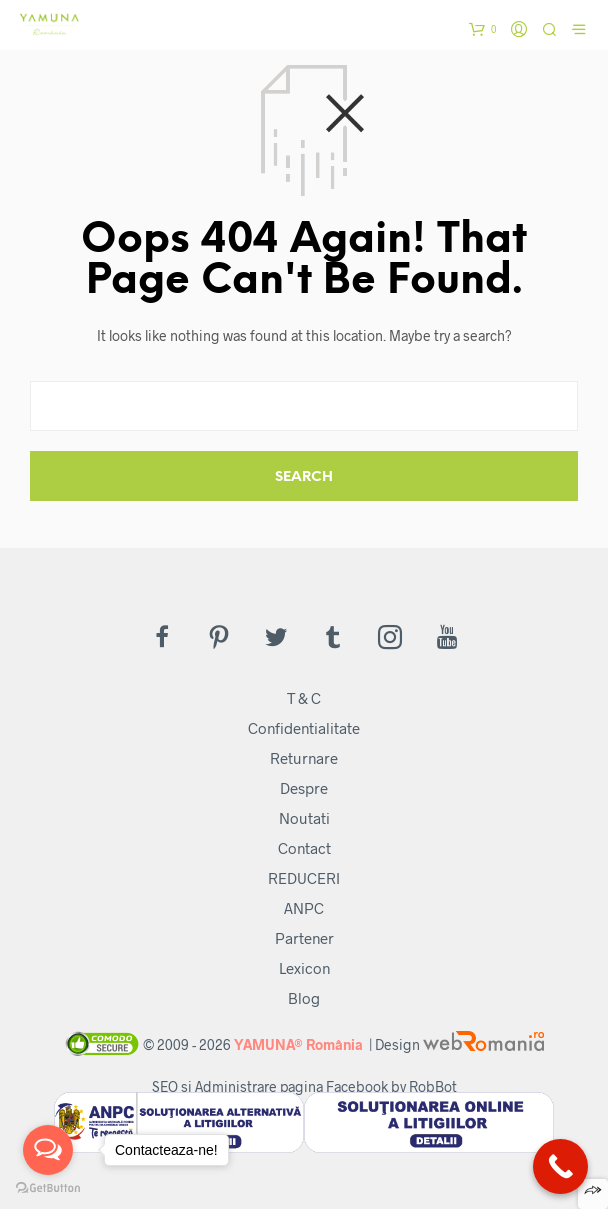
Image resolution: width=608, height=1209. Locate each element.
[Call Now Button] (560, 1166)
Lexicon (304, 968)
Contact (304, 848)
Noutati (304, 818)
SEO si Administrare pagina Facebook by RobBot (304, 1086)
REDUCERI (304, 878)
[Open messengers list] (48, 1150)
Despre (304, 788)
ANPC (304, 908)
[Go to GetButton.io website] (48, 1188)
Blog (304, 998)
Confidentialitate (304, 728)
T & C (304, 698)
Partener (304, 938)
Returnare (304, 758)
